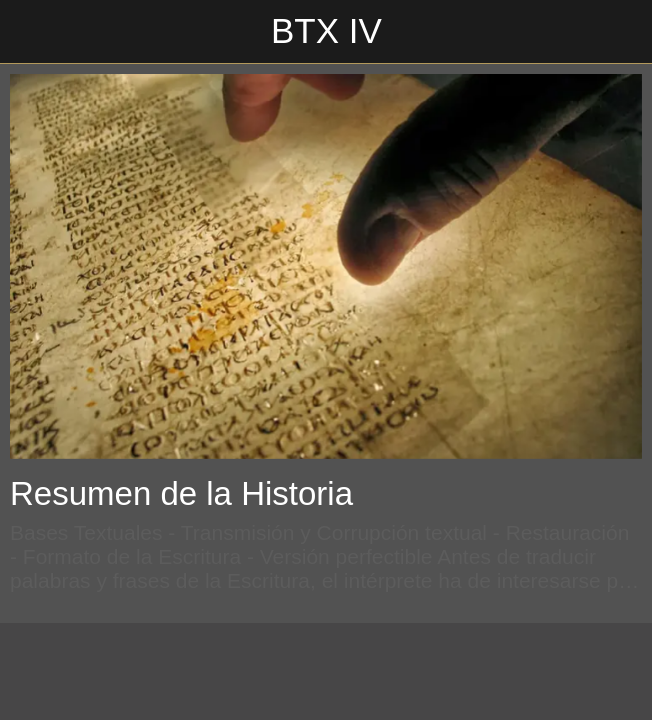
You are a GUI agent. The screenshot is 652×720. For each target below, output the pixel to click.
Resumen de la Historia (181, 493)
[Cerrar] (32, 32)
